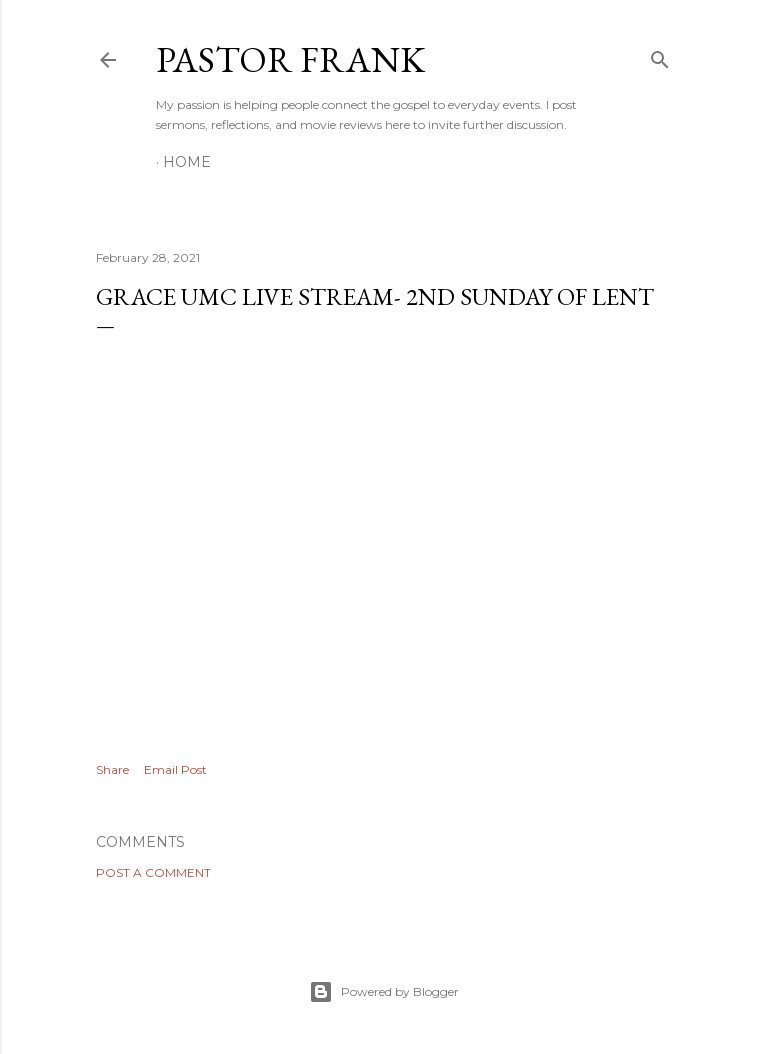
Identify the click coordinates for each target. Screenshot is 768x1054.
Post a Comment (153, 872)
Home (187, 162)
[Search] (660, 55)
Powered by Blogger (384, 992)
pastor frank (290, 59)
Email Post (175, 769)
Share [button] (112, 769)
